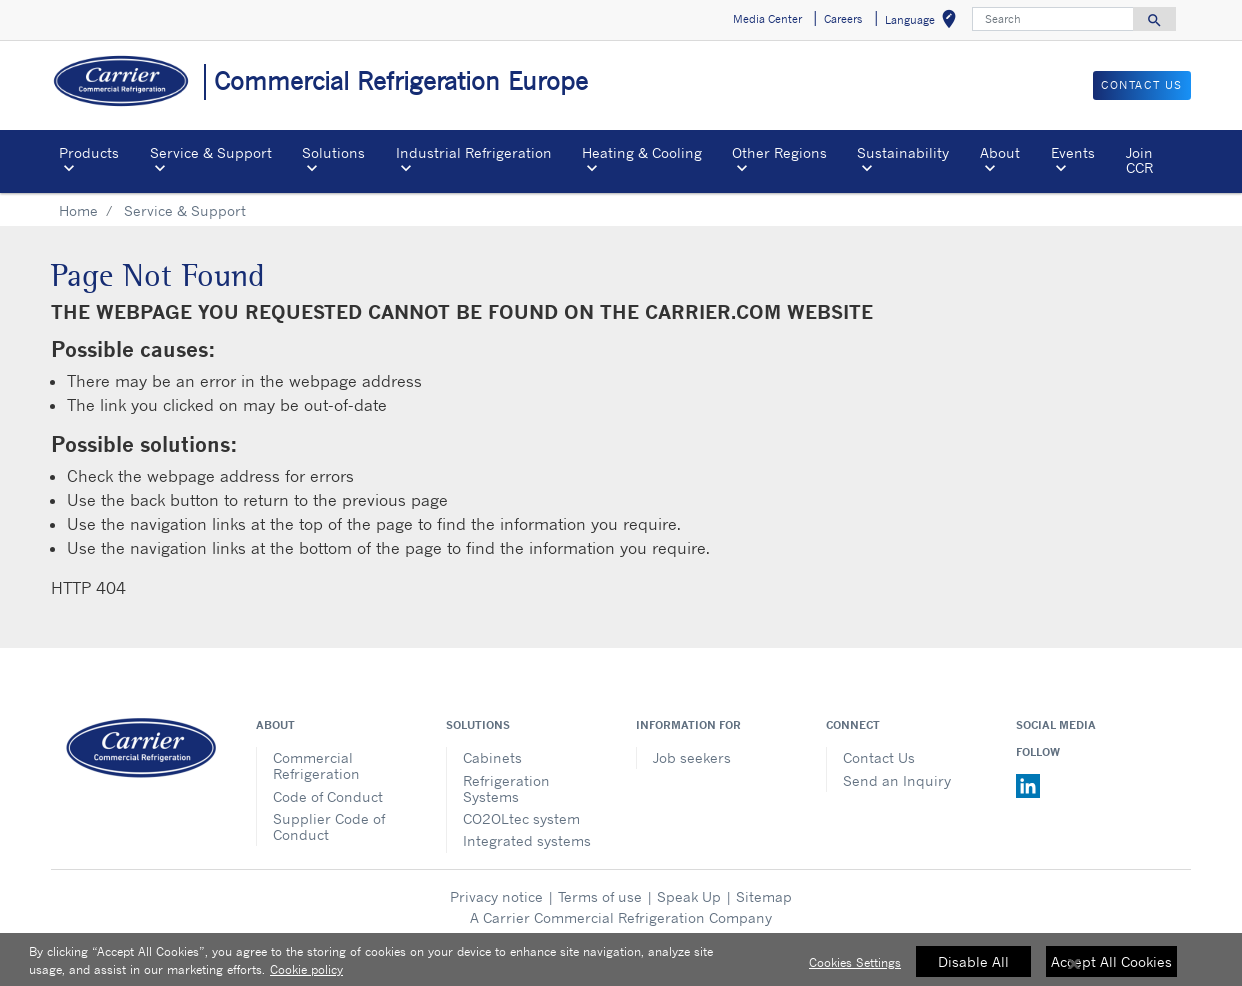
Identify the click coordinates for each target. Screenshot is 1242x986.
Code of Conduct (328, 796)
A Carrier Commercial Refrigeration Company (621, 917)
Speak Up (689, 896)
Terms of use (600, 896)
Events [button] (1073, 152)
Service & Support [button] (211, 152)
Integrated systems (527, 840)
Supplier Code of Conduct (329, 826)
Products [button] (89, 152)
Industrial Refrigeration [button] (474, 152)
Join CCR (1139, 159)
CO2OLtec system (521, 818)
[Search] (1053, 19)
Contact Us (879, 757)
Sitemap (764, 896)
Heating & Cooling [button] (642, 152)
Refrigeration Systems (506, 788)
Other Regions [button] (779, 152)
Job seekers (692, 757)
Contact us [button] (1142, 85)
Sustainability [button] (903, 152)
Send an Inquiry (897, 780)
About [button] (1000, 152)
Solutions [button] (333, 152)
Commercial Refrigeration (316, 765)
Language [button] (924, 22)
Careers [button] (843, 19)
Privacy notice (496, 896)
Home (78, 210)
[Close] (1074, 971)
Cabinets (492, 757)
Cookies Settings (855, 969)
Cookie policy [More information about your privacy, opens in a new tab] (306, 976)
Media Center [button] (767, 19)
